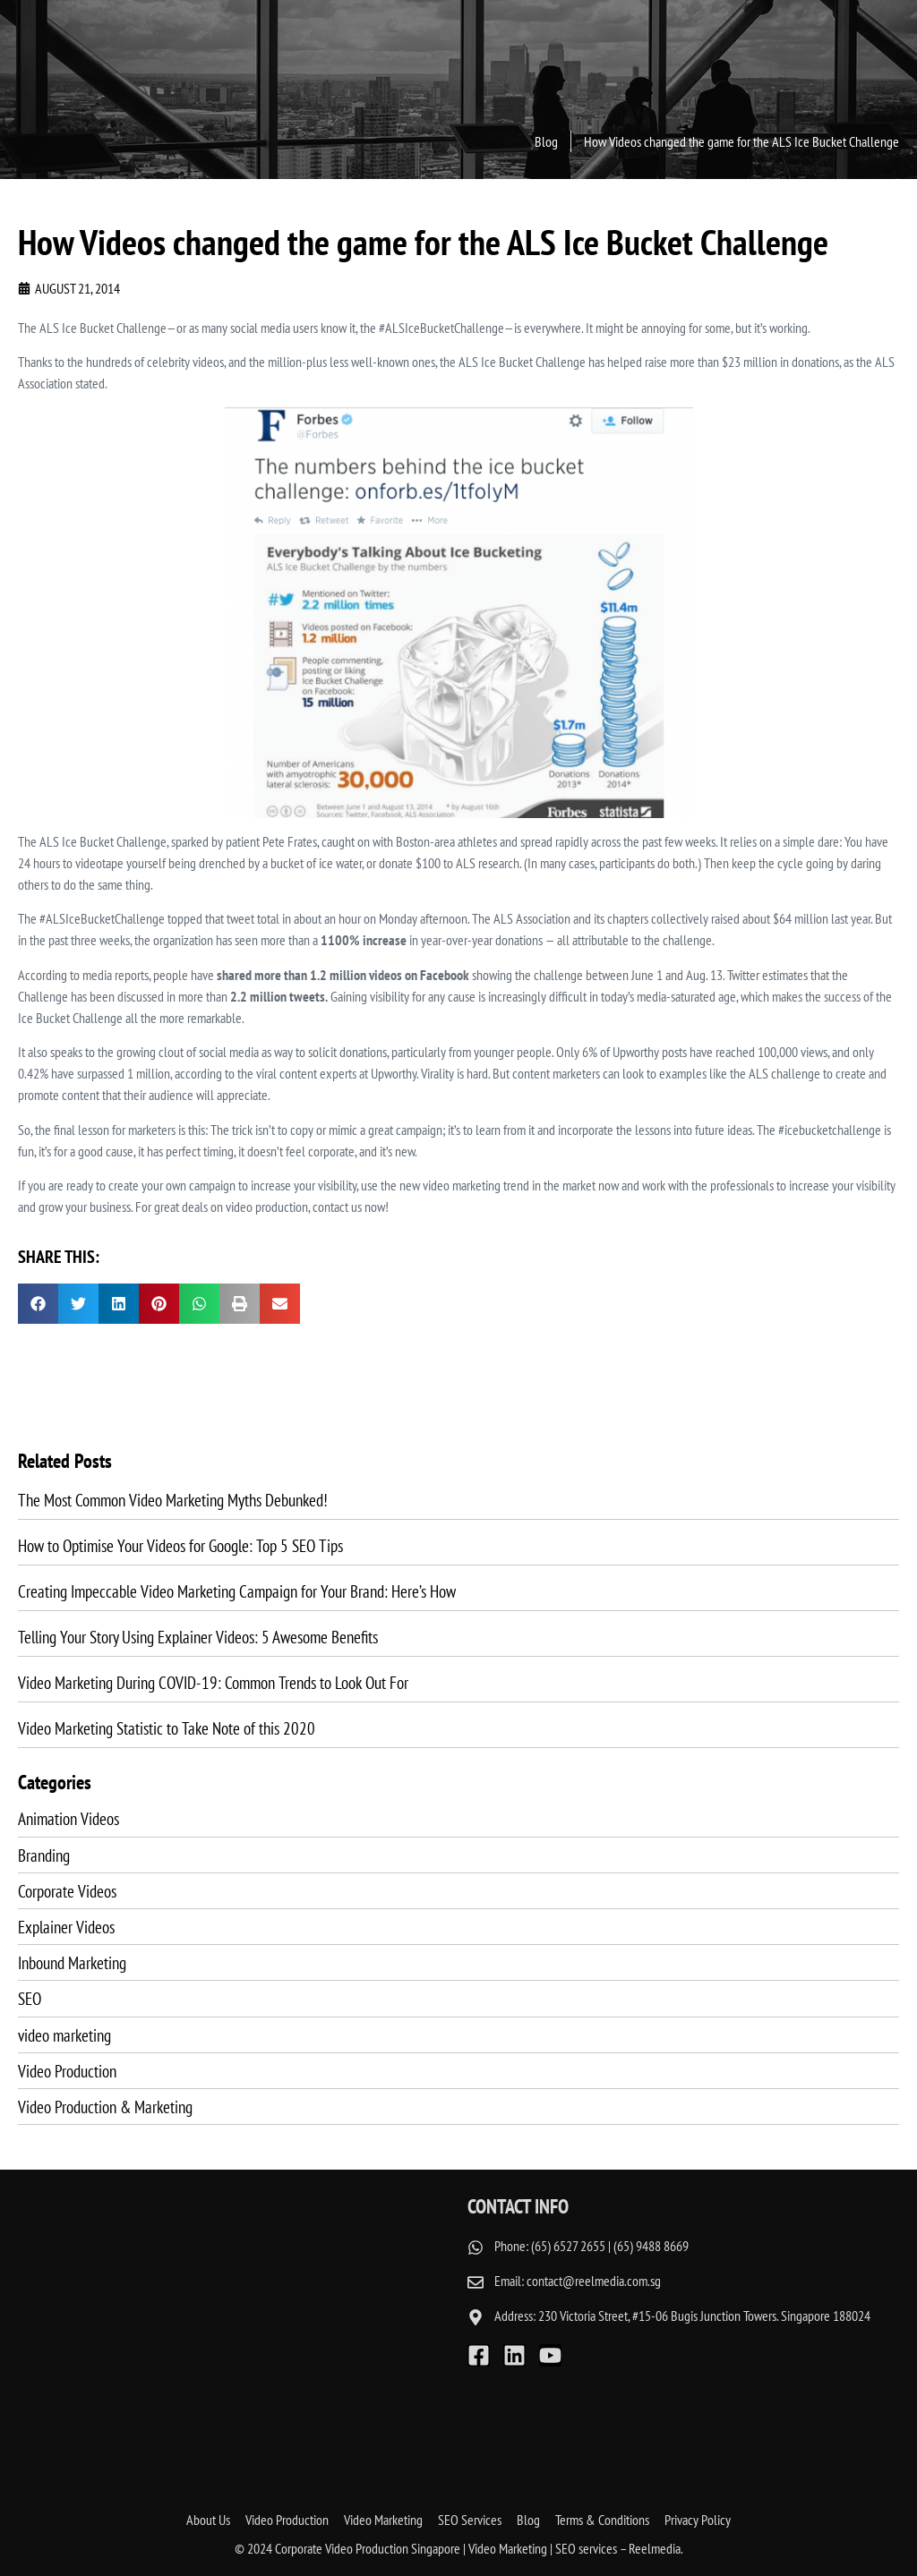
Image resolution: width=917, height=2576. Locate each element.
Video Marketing (383, 2519)
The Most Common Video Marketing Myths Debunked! (173, 1499)
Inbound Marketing (72, 1962)
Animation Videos (68, 1818)
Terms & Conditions (602, 2519)
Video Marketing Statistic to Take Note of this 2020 (166, 1728)
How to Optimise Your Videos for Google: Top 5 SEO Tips (180, 1545)
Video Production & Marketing (105, 2106)
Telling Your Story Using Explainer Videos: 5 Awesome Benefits (198, 1636)
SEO (29, 1998)
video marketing (64, 2035)
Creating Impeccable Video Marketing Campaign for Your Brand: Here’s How (237, 1591)
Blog (528, 2519)
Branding (44, 1855)
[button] (38, 1304)
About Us (208, 2519)
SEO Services (469, 2519)
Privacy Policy (697, 2519)
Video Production (67, 2071)
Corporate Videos (67, 1891)
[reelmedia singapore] (234, 2330)
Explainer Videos (66, 1926)
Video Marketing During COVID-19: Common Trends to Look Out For (213, 1682)
